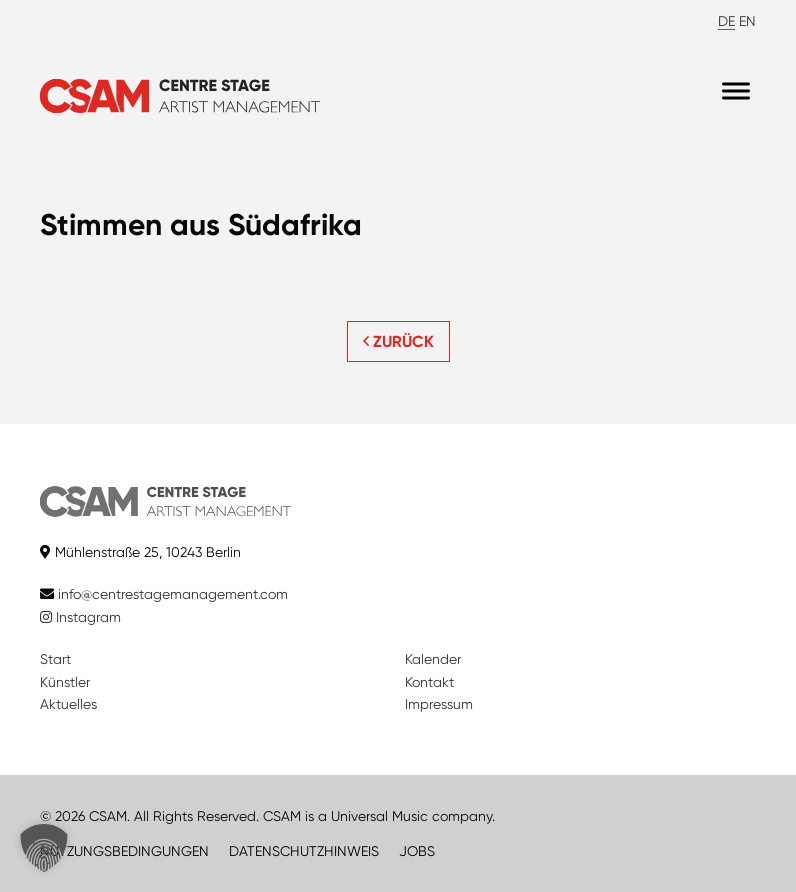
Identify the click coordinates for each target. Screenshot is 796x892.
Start (55, 659)
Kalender (433, 659)
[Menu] (736, 91)
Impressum (439, 704)
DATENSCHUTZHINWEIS (304, 851)
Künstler (65, 682)
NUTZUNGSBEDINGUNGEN (124, 851)
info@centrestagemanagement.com (173, 594)
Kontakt (429, 682)
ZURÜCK (398, 341)
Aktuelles (68, 704)
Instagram (80, 617)
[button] (44, 848)
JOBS (417, 851)
